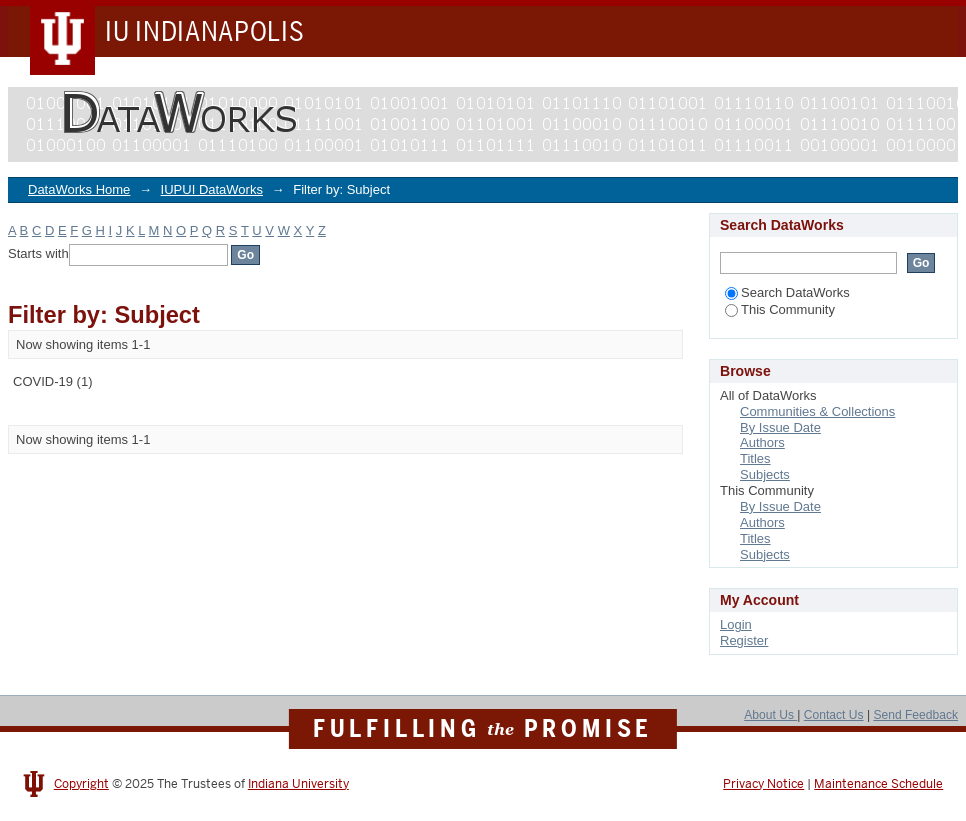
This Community (780, 309)
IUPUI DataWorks (212, 189)
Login (736, 624)
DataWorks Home (79, 189)
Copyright (81, 784)
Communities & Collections (817, 411)
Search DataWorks (787, 292)
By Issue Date (780, 427)
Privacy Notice (763, 784)
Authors (762, 442)
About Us (770, 715)
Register (744, 640)
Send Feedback (915, 715)
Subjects (765, 474)
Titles (755, 458)
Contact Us (834, 715)
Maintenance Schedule (878, 784)
